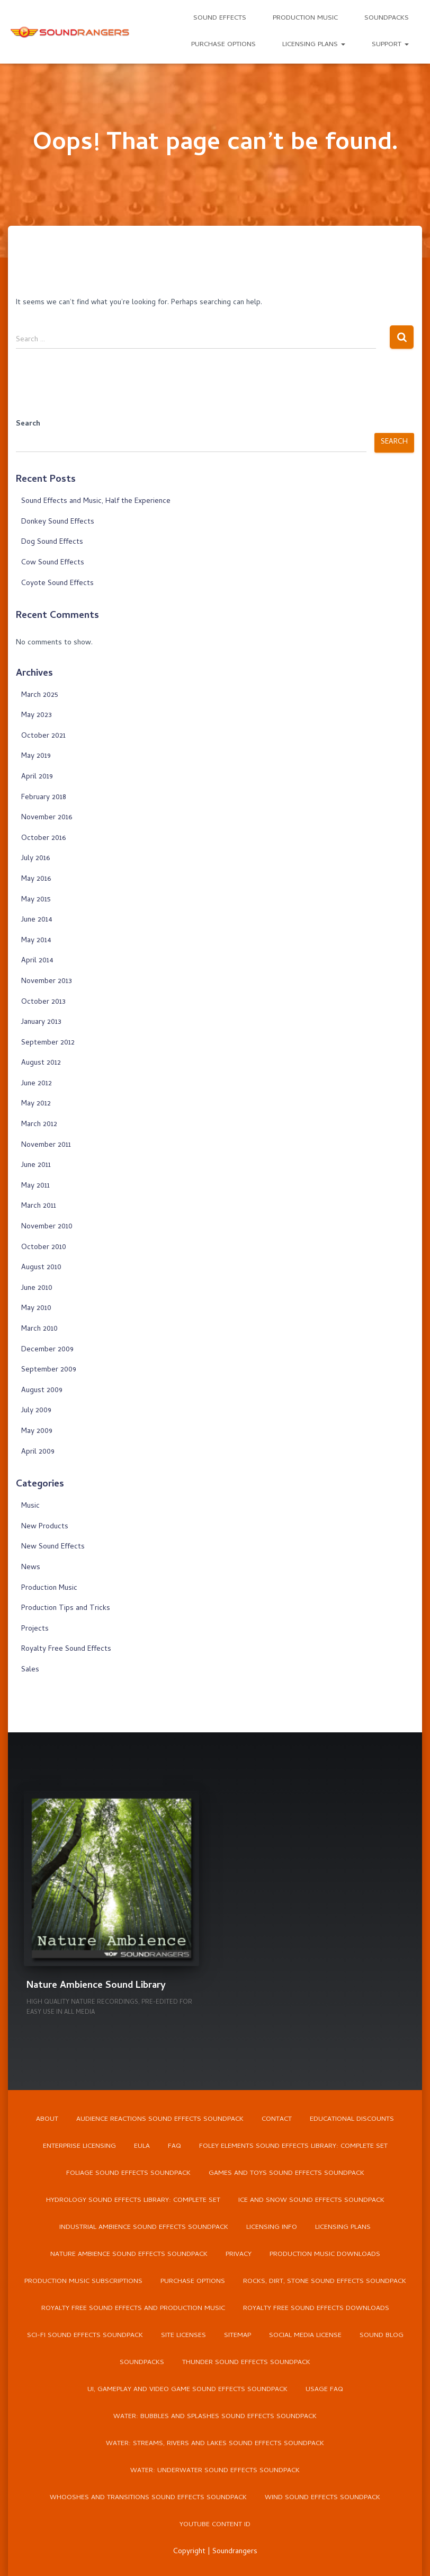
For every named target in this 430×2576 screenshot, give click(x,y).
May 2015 (36, 900)
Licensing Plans (313, 44)
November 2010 (47, 1227)
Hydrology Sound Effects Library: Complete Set (133, 2200)
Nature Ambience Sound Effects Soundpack (129, 2254)
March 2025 (39, 695)
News (30, 1568)
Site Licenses (183, 2335)
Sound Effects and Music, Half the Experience (96, 501)
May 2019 (36, 756)
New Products (44, 1527)
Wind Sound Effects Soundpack (322, 2497)
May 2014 (36, 941)
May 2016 (36, 879)
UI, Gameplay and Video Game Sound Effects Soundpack (187, 2389)
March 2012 (39, 1125)
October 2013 (43, 1002)
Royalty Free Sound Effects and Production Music (133, 2308)
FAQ (174, 2146)
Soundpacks (386, 18)
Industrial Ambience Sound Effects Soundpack (143, 2227)
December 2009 (47, 1350)
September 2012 (48, 1043)
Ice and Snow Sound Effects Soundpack (311, 2200)
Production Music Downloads (325, 2254)
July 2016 (35, 859)
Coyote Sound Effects (57, 584)
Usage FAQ (324, 2389)
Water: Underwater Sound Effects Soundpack (215, 2470)
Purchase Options (223, 44)
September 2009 (48, 1370)
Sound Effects (219, 18)
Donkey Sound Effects (57, 522)
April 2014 (37, 961)
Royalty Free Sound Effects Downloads (316, 2308)
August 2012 (41, 1063)
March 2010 (39, 1329)
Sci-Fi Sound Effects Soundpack (85, 2335)
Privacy (239, 2254)
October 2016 (43, 839)
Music (30, 1506)
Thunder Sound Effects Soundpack (246, 2362)
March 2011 (38, 1206)
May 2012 (36, 1104)
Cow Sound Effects (52, 563)
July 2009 (36, 1411)
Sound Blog (382, 2335)
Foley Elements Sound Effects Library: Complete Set (293, 2146)
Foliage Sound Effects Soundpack (128, 2173)
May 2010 (36, 1309)
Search (28, 424)
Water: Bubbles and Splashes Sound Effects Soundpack (215, 2416)
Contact (277, 2119)
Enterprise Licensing (79, 2146)
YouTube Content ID (215, 2524)
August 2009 (41, 1391)
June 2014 (36, 920)
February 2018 (43, 798)
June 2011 (36, 1165)
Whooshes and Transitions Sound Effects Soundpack (148, 2497)
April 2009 (38, 1452)
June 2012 (36, 1084)
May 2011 (35, 1186)
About (47, 2119)
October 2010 (43, 1248)
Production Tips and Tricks (65, 1609)
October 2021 (43, 736)
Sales (30, 1670)
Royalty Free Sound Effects (66, 1649)
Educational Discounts (352, 2119)
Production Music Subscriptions (83, 2281)
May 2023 (36, 716)
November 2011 (46, 1145)
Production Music (305, 18)
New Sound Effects (53, 1547)
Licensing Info (271, 2227)
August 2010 (41, 1268)
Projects (35, 1629)
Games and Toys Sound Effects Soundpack (286, 2173)
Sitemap (237, 2335)
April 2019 (37, 777)
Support (390, 44)
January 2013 (41, 1022)
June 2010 (36, 1288)
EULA (142, 2146)
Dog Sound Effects (52, 542)
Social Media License (305, 2335)
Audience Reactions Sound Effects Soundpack (160, 2119)
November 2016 (46, 818)
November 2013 (46, 982)
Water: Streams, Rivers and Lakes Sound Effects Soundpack (215, 2443)
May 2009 (36, 1432)
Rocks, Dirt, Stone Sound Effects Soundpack (324, 2281)
